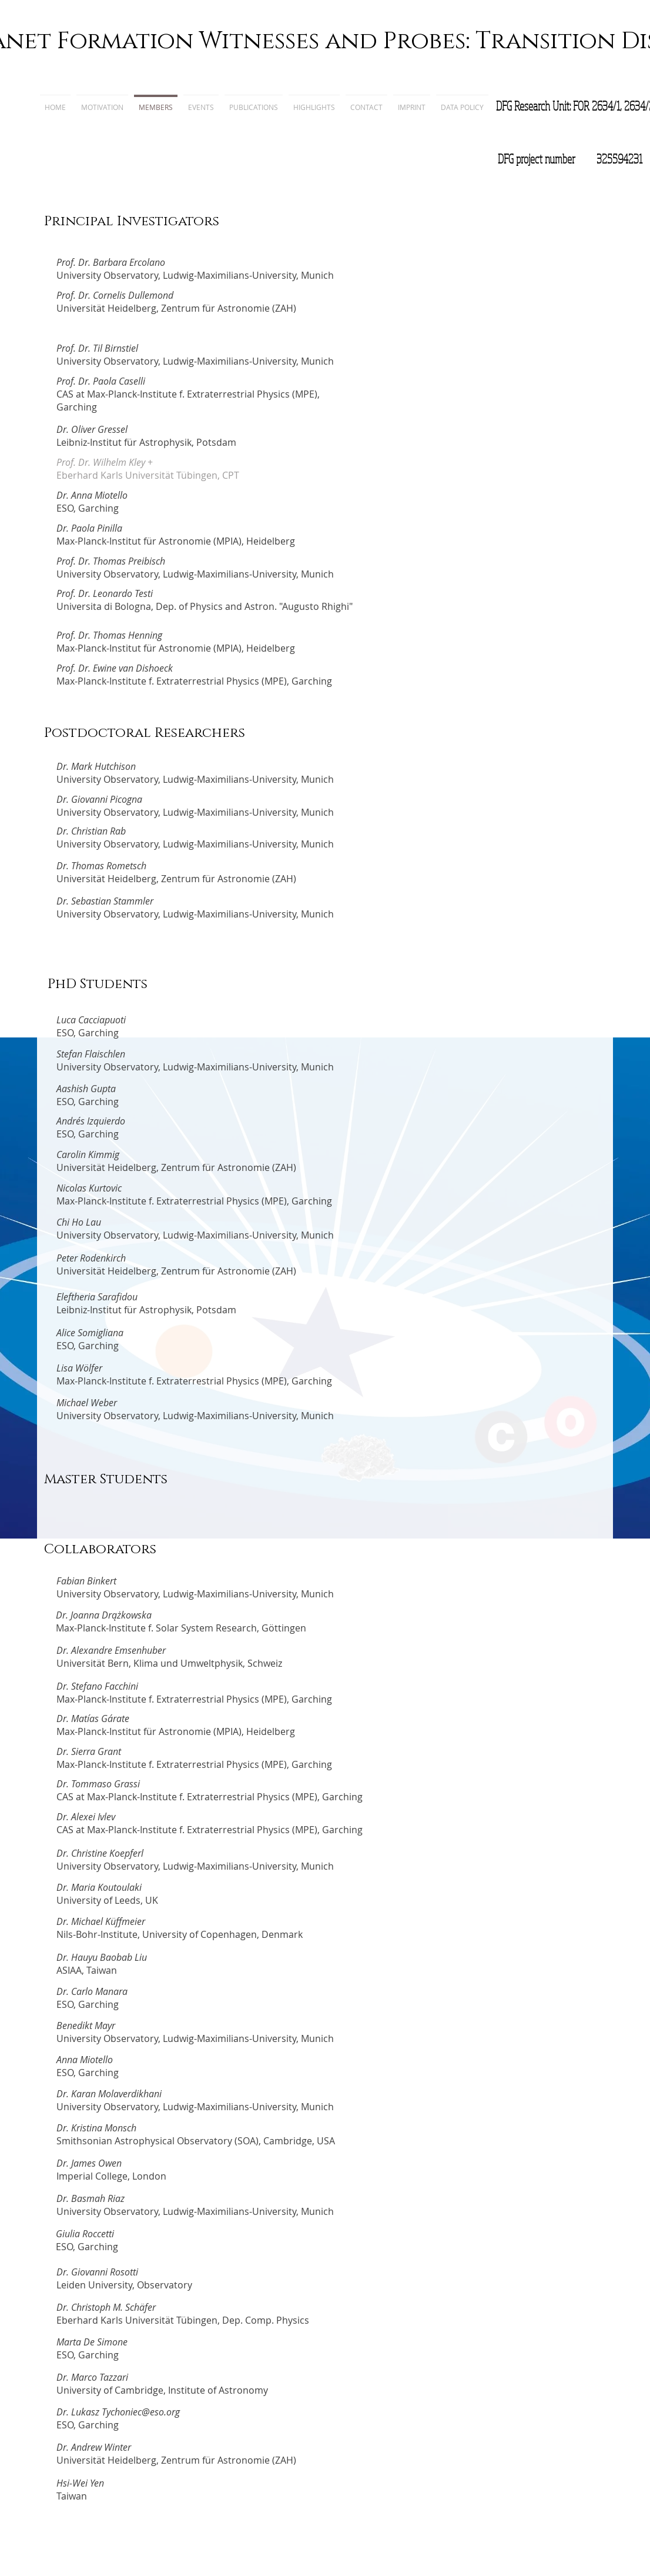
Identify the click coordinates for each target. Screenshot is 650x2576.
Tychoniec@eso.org (141, 2411)
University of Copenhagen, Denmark (222, 1934)
